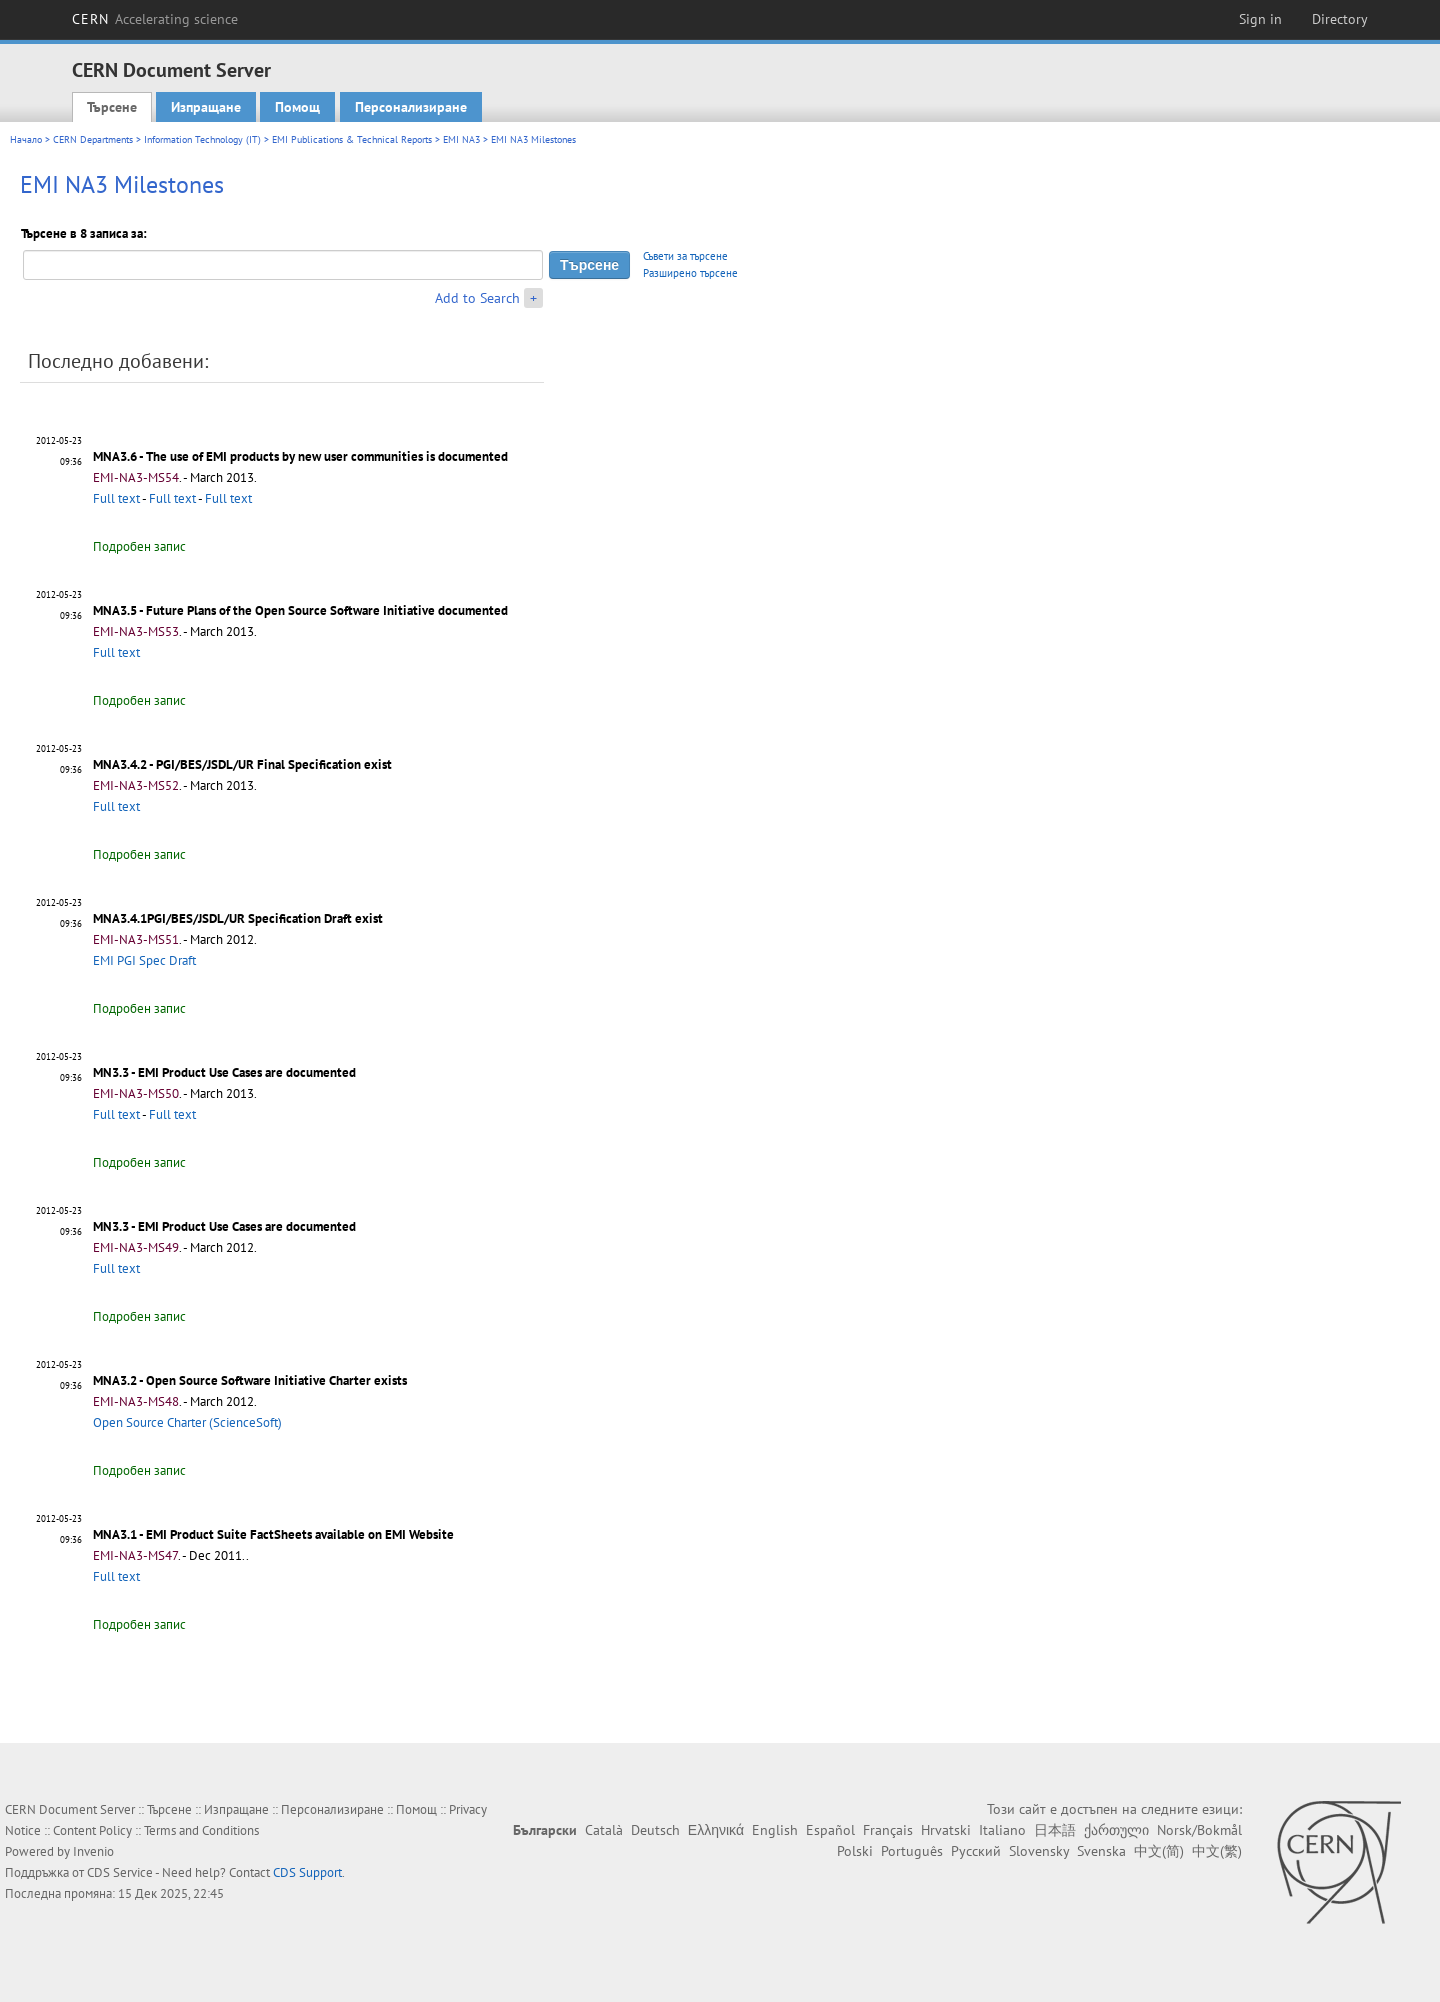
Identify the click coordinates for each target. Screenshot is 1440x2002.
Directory (1340, 19)
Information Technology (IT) (202, 139)
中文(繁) (1217, 1851)
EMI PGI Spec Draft (144, 960)
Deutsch (655, 1830)
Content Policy (92, 1830)
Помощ (297, 107)
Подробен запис (139, 546)
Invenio (93, 1851)
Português (912, 1851)
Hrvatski (946, 1830)
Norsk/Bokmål (1199, 1830)
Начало (26, 139)
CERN (155, 19)
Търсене (112, 107)
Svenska (1101, 1851)
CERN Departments (93, 139)
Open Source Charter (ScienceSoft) (187, 1422)
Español (830, 1830)
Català (604, 1830)
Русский (976, 1851)
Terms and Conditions (201, 1830)
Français (888, 1830)
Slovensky (1039, 1851)
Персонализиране (411, 107)
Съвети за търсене (685, 256)
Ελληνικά (716, 1830)
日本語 (1055, 1830)
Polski (855, 1851)
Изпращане (206, 107)
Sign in (1260, 19)
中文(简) (1159, 1851)
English (775, 1830)
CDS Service (120, 1872)
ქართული (1116, 1830)
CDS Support (307, 1872)
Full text (116, 498)
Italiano (1002, 1830)
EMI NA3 (461, 139)
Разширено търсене (690, 273)
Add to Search (477, 298)
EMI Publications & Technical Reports (352, 139)
